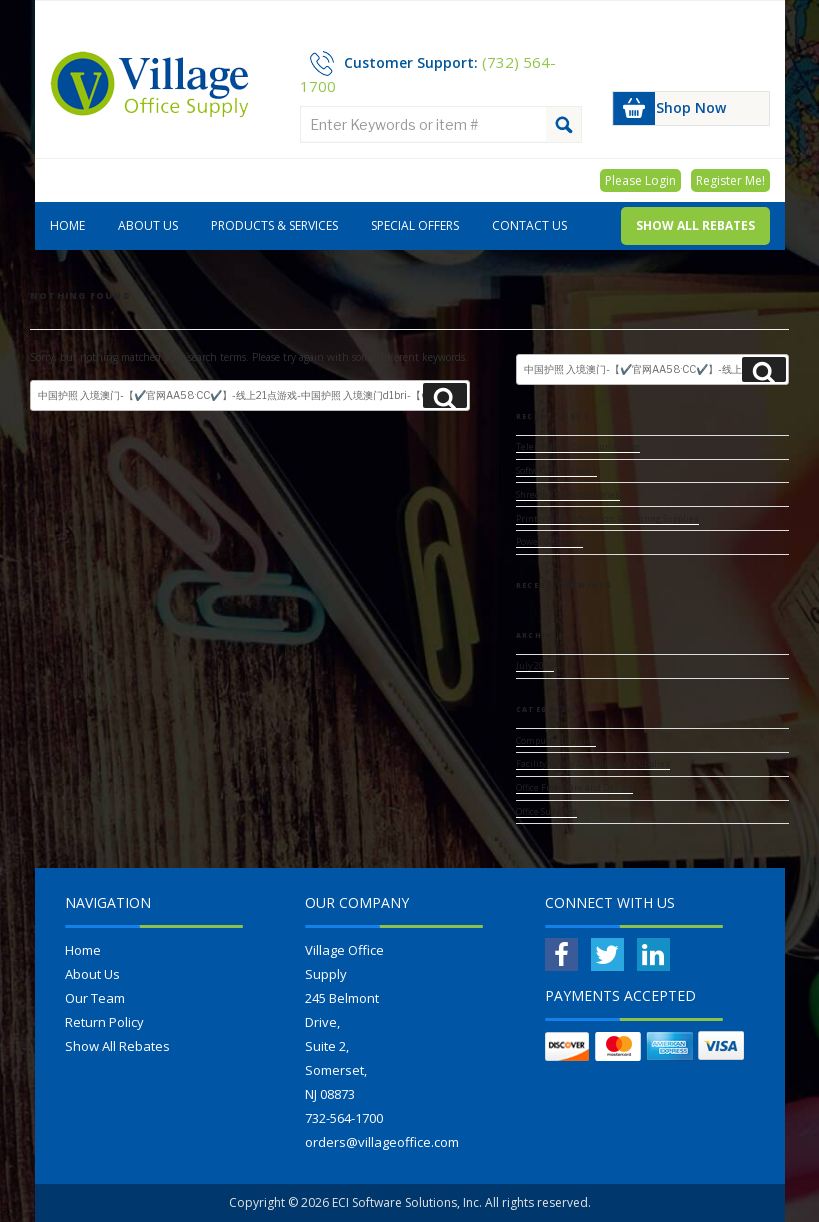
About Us (148, 225)
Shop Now (691, 107)
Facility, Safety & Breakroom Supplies (593, 764)
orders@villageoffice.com (382, 1142)
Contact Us (529, 225)
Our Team (95, 998)
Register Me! (730, 180)
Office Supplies (546, 812)
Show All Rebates (695, 225)
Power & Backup (549, 542)
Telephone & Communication (578, 447)
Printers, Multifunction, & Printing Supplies (607, 519)
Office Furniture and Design (574, 788)
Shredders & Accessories (568, 495)
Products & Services (274, 225)
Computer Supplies (556, 741)
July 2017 (535, 666)
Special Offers (415, 225)
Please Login (640, 180)
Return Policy (104, 1022)
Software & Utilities (556, 471)
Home (67, 225)
